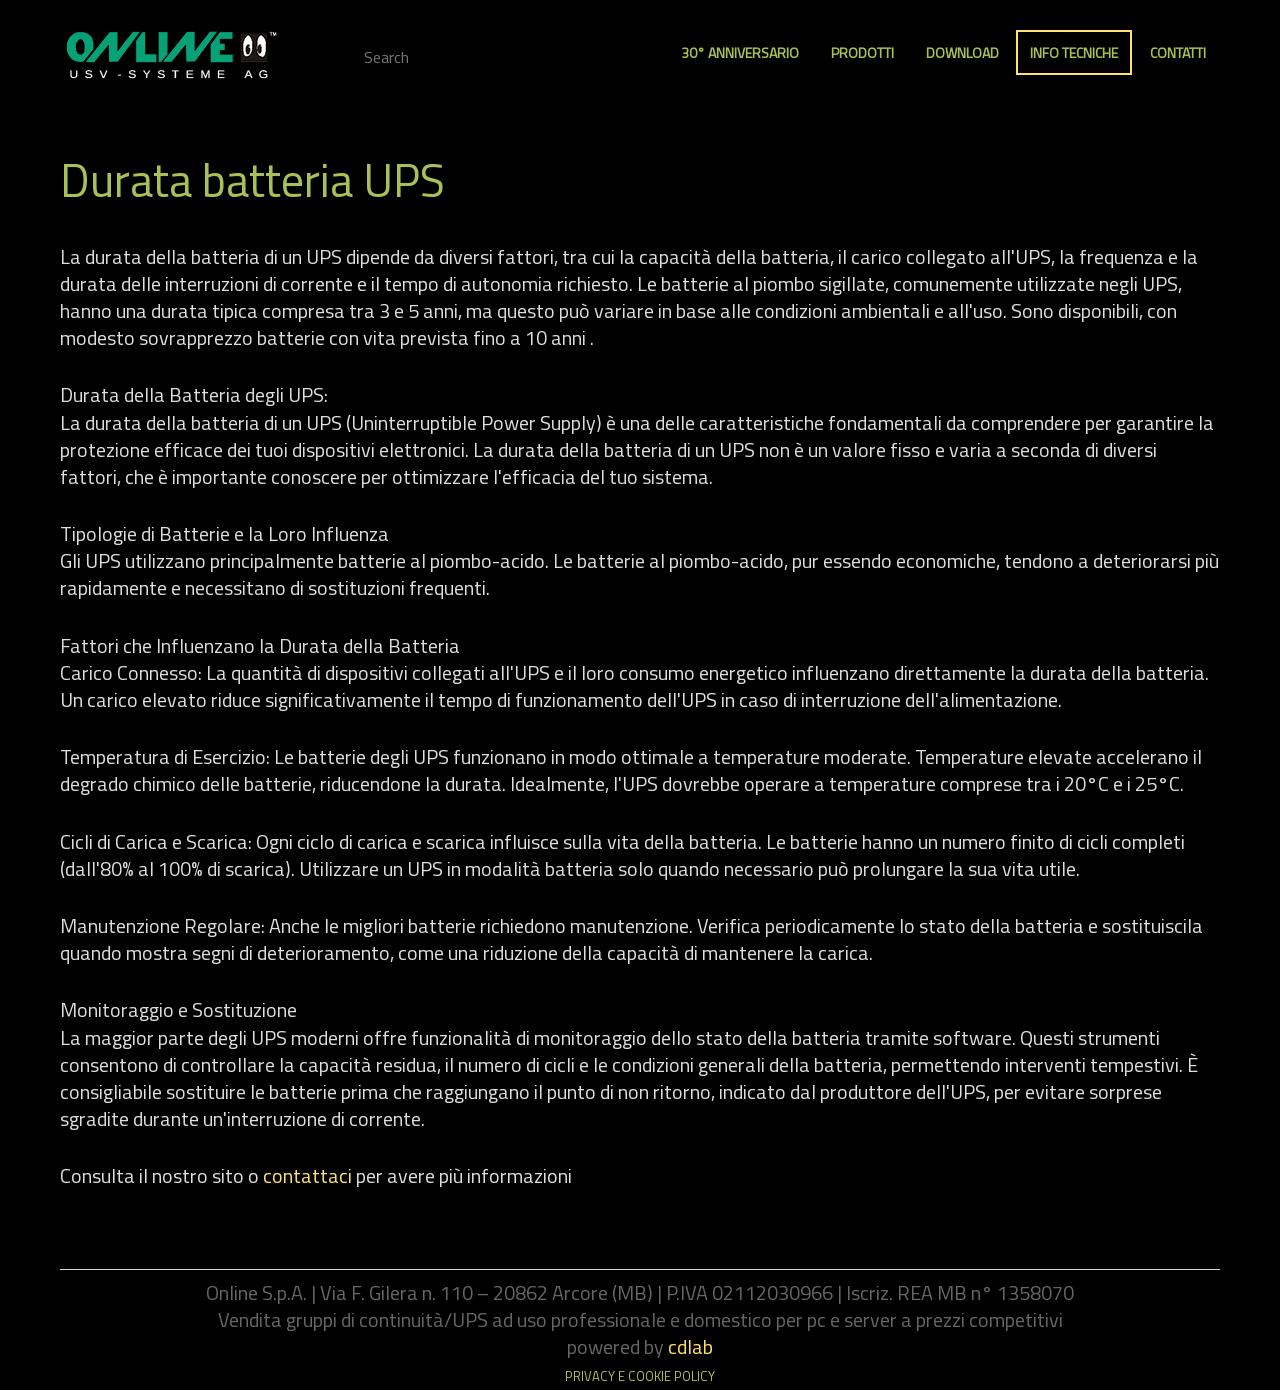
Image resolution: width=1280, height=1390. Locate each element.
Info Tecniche (1074, 52)
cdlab (690, 1346)
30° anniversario (740, 52)
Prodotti (862, 52)
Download (962, 52)
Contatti (1178, 52)
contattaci (307, 1175)
